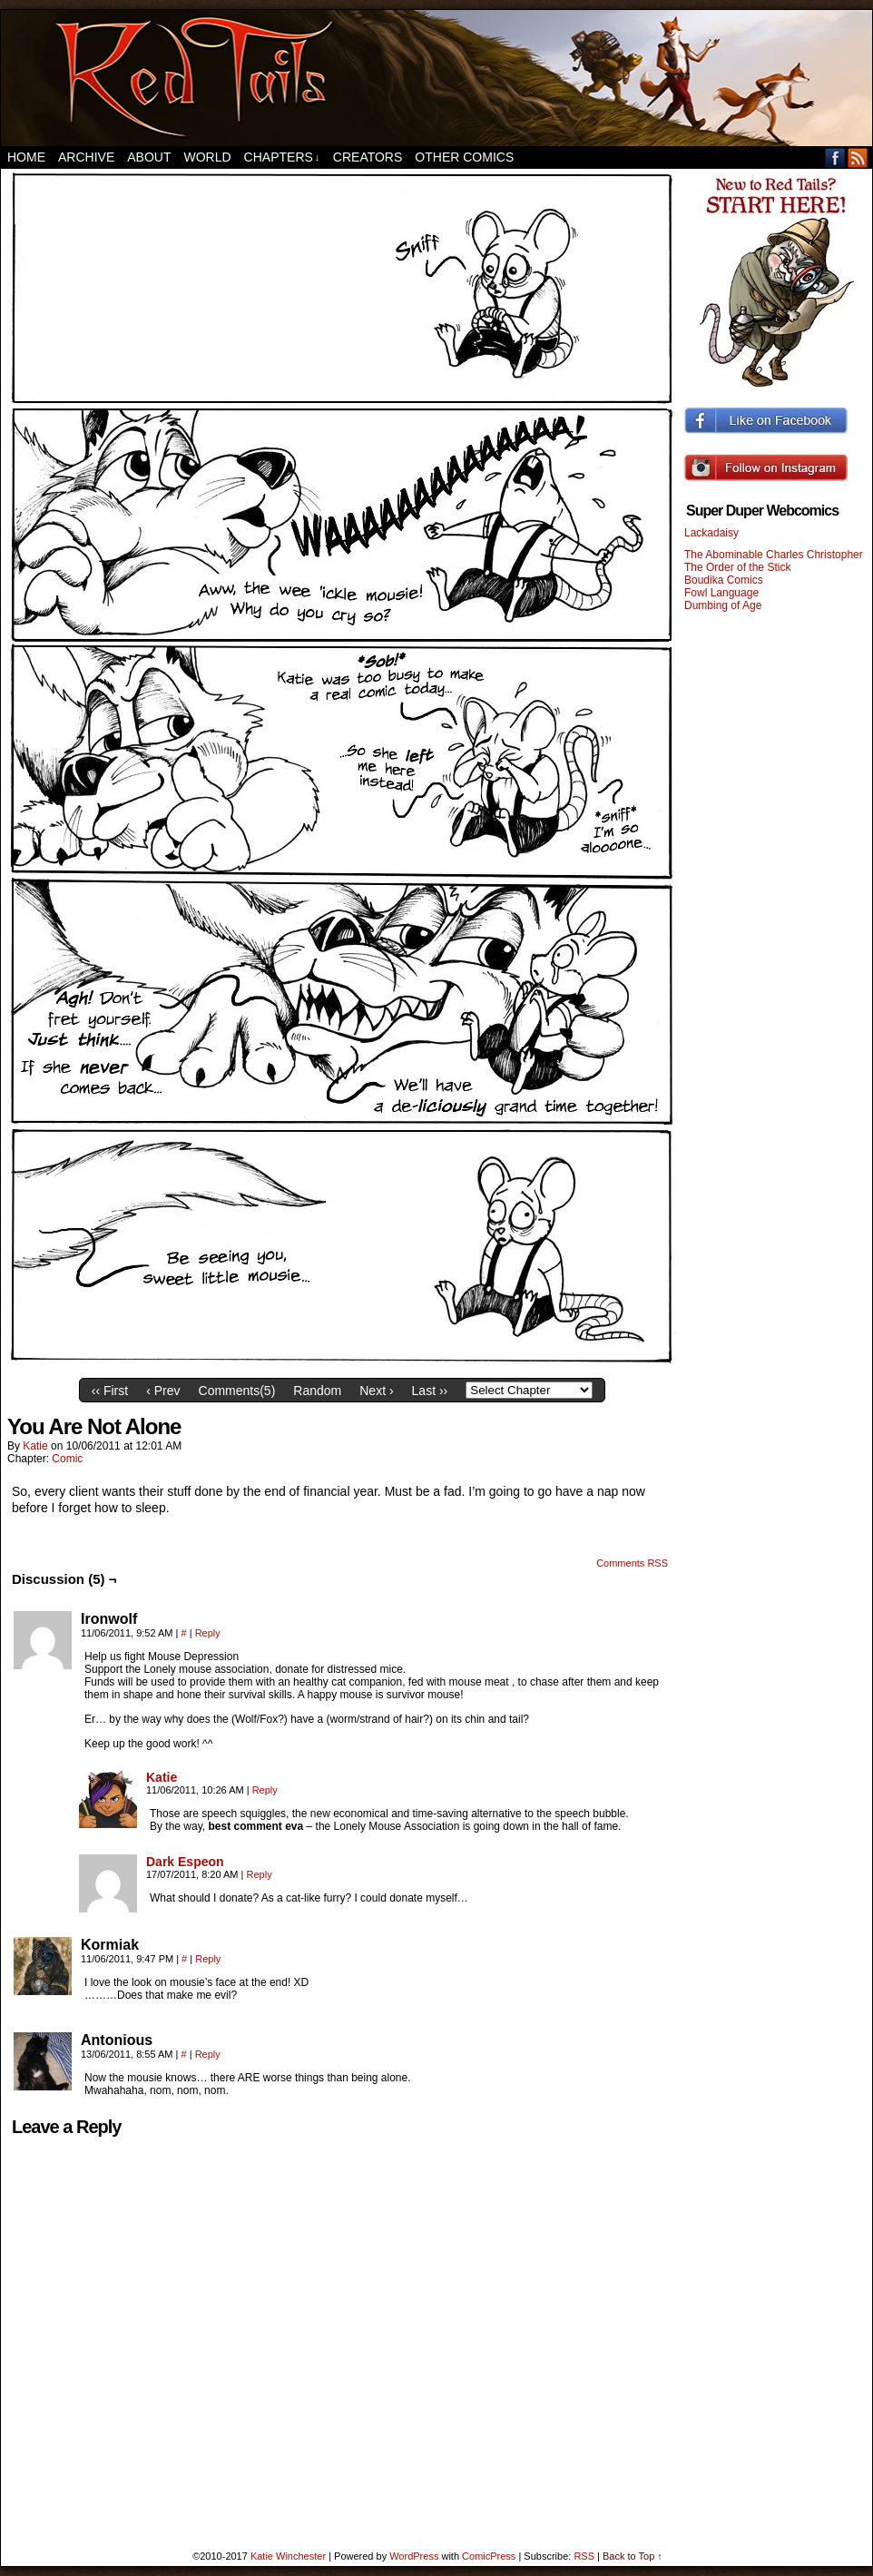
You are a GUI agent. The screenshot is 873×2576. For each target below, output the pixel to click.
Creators (368, 157)
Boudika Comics (723, 580)
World (207, 157)
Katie (35, 1446)
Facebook (835, 157)
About (149, 157)
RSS (858, 157)
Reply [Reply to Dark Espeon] (259, 1874)
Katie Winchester (288, 2556)
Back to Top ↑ (632, 2556)
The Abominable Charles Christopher (773, 554)
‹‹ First (110, 1390)
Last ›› (430, 1390)
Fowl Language (721, 592)
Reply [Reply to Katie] (265, 1790)
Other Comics (464, 157)
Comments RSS (632, 1563)
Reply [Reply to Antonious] (208, 2054)
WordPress (413, 2556)
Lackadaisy (711, 532)
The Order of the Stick (737, 567)
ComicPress (488, 2556)
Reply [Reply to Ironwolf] (208, 1632)
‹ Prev (163, 1390)
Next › (376, 1390)
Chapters (282, 157)
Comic (67, 1458)
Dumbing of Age (722, 605)
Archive (86, 157)
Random (317, 1390)
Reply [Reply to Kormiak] (208, 1958)
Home (26, 157)
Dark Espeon (185, 1861)
